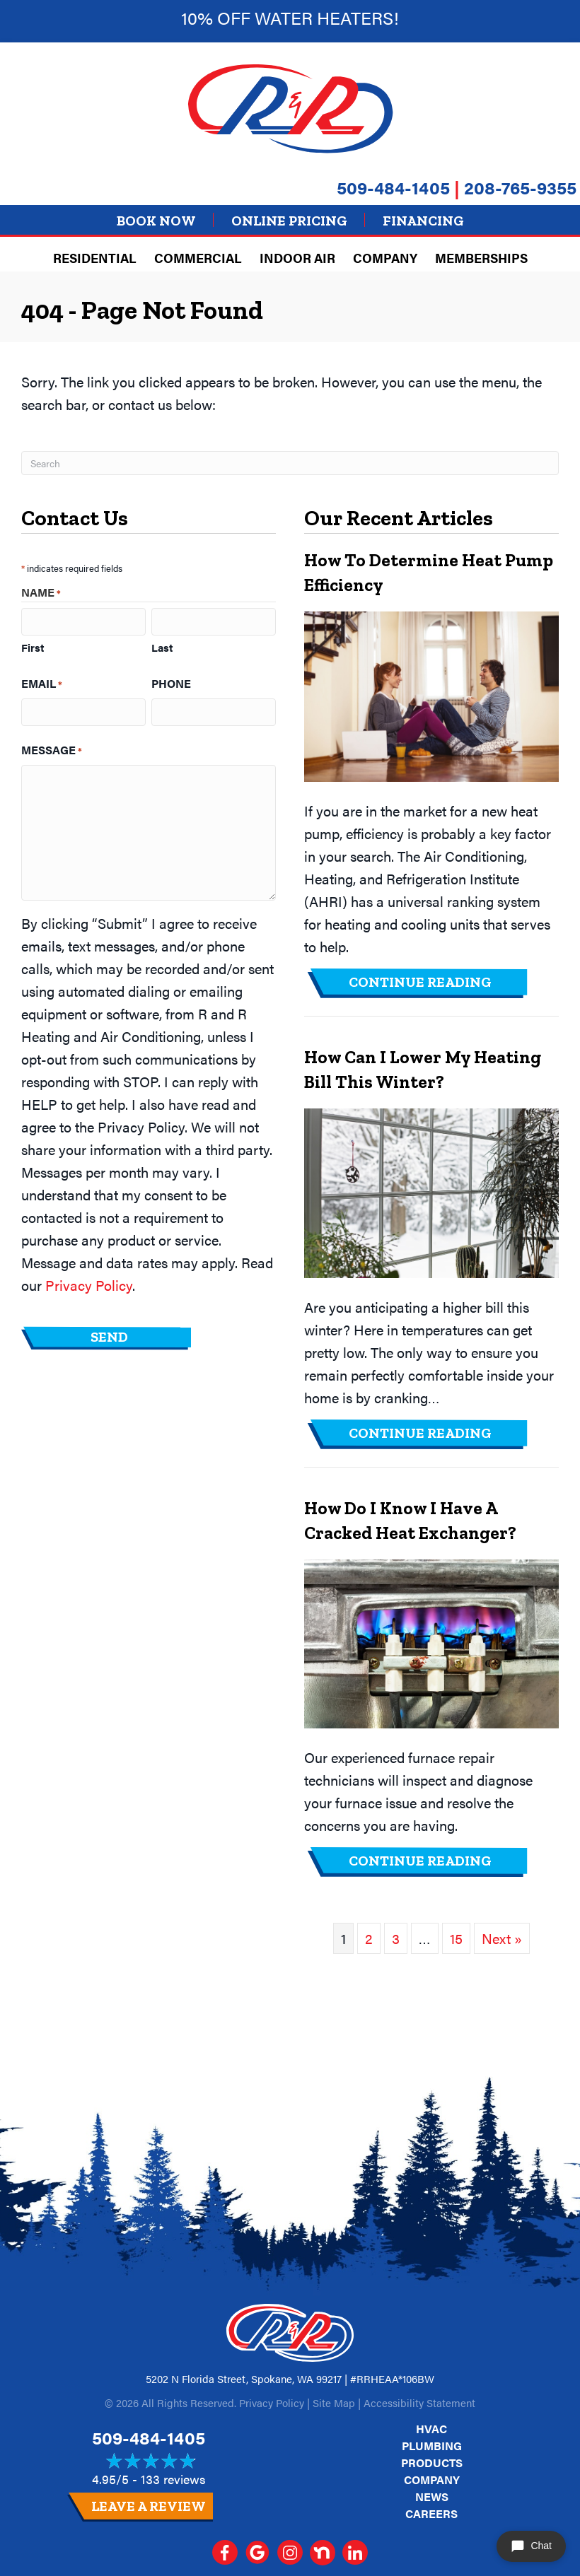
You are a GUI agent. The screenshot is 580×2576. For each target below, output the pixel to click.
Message (51, 750)
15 (456, 1938)
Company (385, 258)
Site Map (334, 2402)
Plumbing (432, 2445)
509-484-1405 (393, 187)
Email (41, 683)
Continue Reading (420, 981)
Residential (95, 258)
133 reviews (173, 2479)
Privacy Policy (88, 1285)
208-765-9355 (520, 187)
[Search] (290, 463)
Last (162, 647)
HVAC (431, 2428)
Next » (502, 1938)
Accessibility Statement (419, 2402)
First (32, 647)
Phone (171, 683)
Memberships (481, 258)
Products (432, 2462)
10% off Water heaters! (290, 17)
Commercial (198, 258)
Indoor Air (297, 258)
